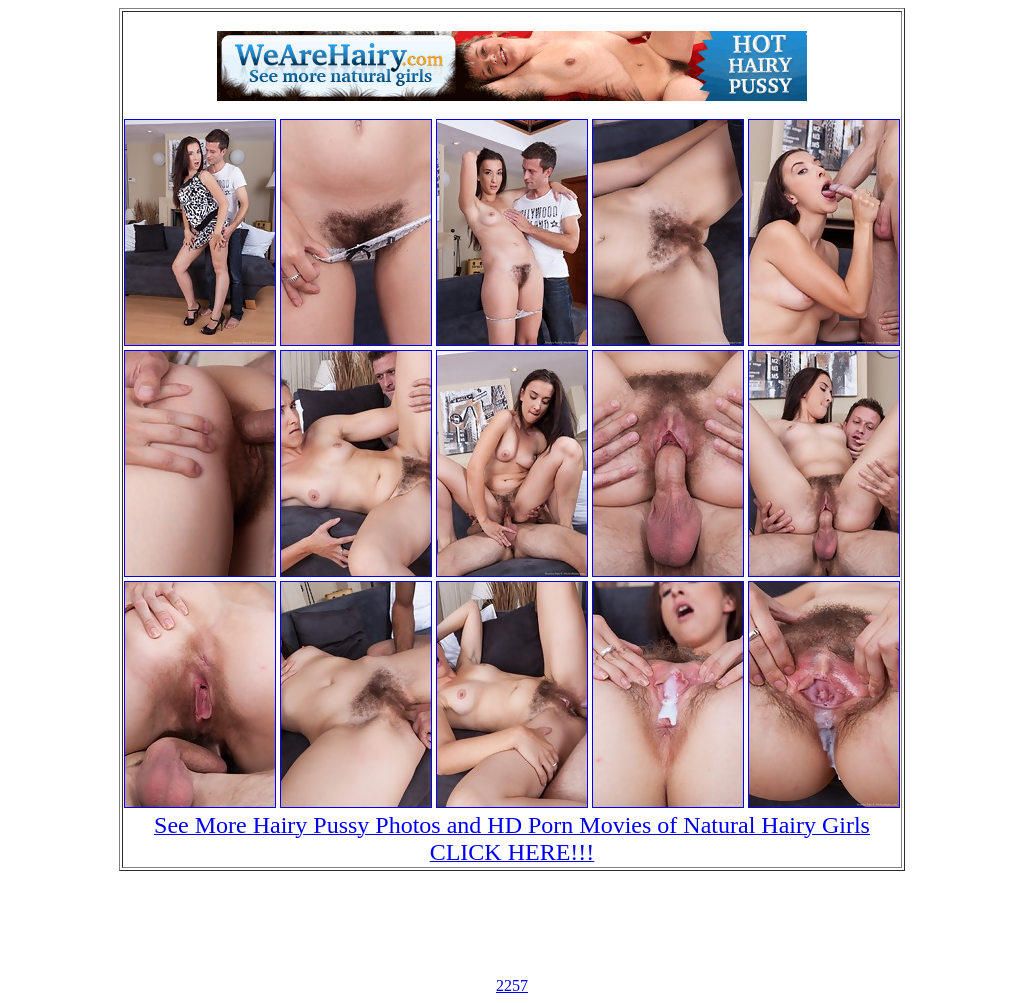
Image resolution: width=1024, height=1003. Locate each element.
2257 (512, 985)
